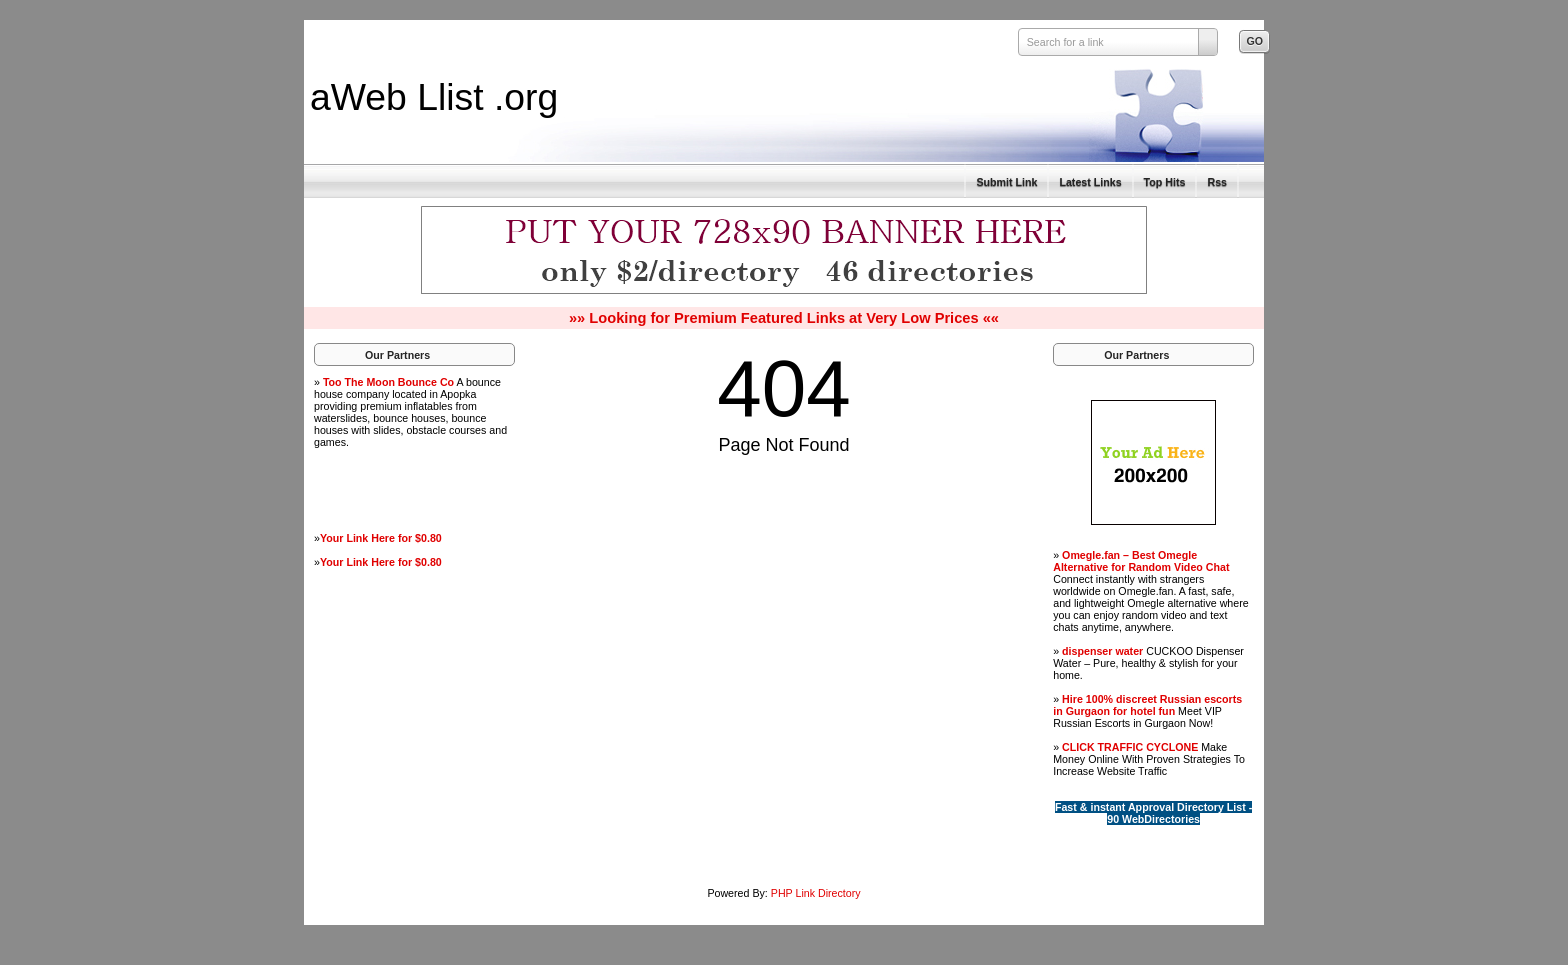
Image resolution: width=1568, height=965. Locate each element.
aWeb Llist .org (434, 97)
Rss (1217, 182)
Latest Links (1090, 182)
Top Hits (1165, 182)
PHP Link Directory (816, 893)
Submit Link (1006, 182)
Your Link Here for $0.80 (381, 538)
